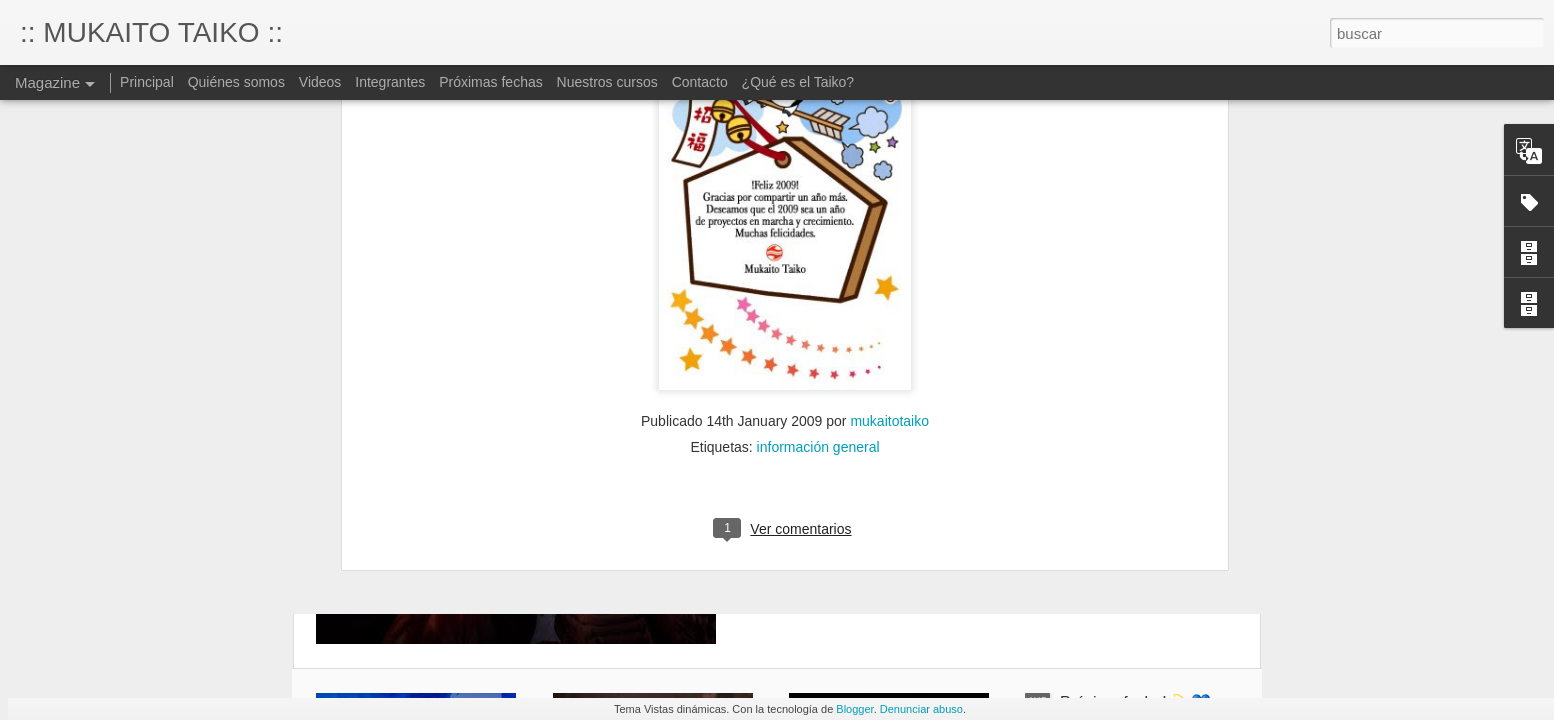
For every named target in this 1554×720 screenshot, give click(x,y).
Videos (320, 82)
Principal (147, 82)
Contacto (700, 82)
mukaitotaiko (889, 253)
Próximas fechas (492, 82)
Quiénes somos (236, 82)
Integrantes (390, 82)
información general (818, 279)
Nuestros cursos (607, 82)
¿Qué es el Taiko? (798, 82)
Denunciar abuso (921, 709)
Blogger (854, 709)
